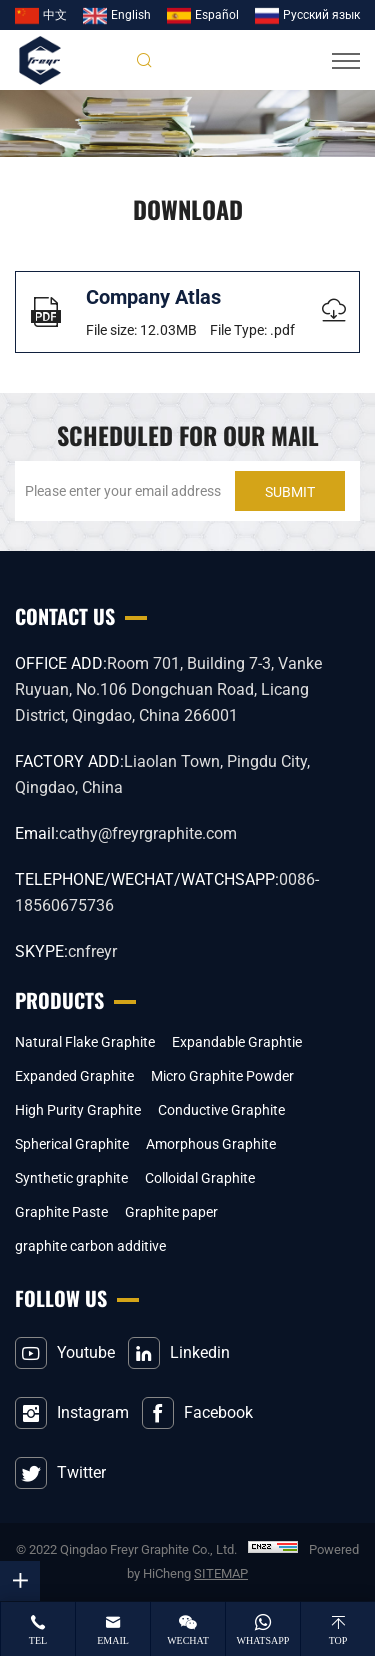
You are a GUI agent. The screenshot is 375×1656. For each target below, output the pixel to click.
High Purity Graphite (78, 1110)
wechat (188, 1640)
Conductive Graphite (221, 1110)
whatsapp (263, 1640)
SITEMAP (221, 1573)
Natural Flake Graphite (85, 1042)
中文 (55, 15)
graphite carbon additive (90, 1246)
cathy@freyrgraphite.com (148, 833)
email (113, 1640)
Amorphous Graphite (211, 1144)
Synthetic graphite (71, 1178)
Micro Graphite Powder (222, 1076)
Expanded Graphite (74, 1076)
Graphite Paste (61, 1212)
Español (217, 15)
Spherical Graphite (72, 1144)
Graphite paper (171, 1212)
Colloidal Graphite (200, 1178)
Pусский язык (321, 15)
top (338, 1640)
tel (38, 1640)
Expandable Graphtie (237, 1042)
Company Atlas (153, 297)
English (131, 15)
